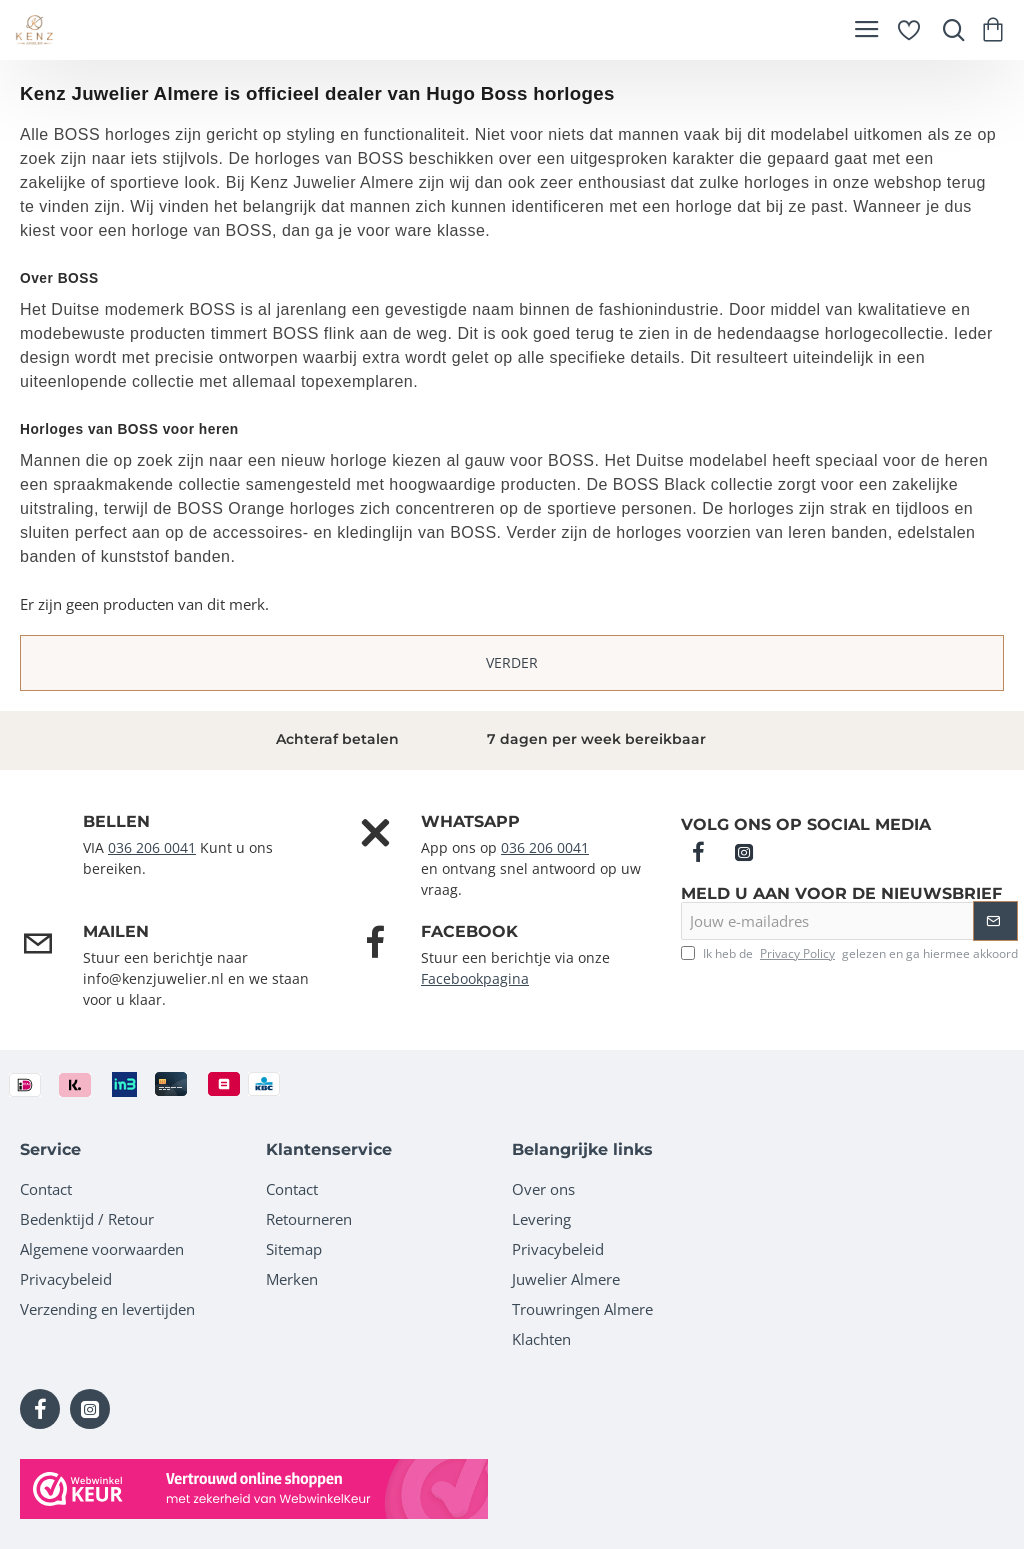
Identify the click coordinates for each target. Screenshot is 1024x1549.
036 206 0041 (152, 847)
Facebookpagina (475, 978)
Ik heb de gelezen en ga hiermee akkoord (849, 954)
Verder (512, 662)
